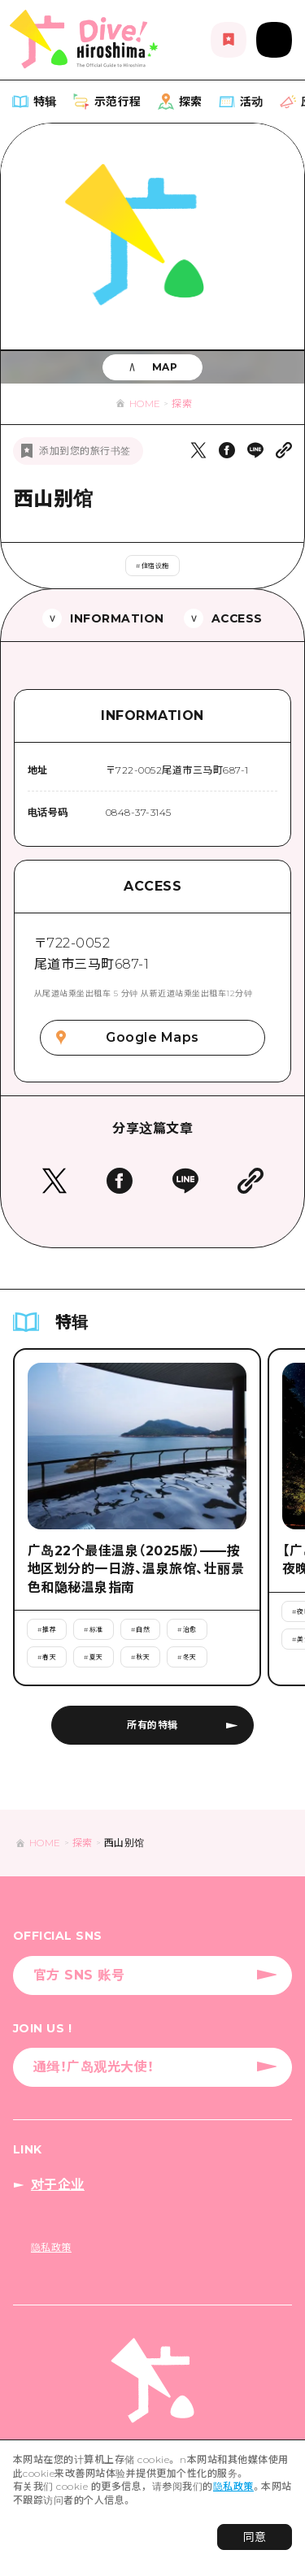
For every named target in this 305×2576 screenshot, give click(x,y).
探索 (182, 403)
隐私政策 (233, 2486)
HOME (145, 403)
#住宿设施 (152, 566)
